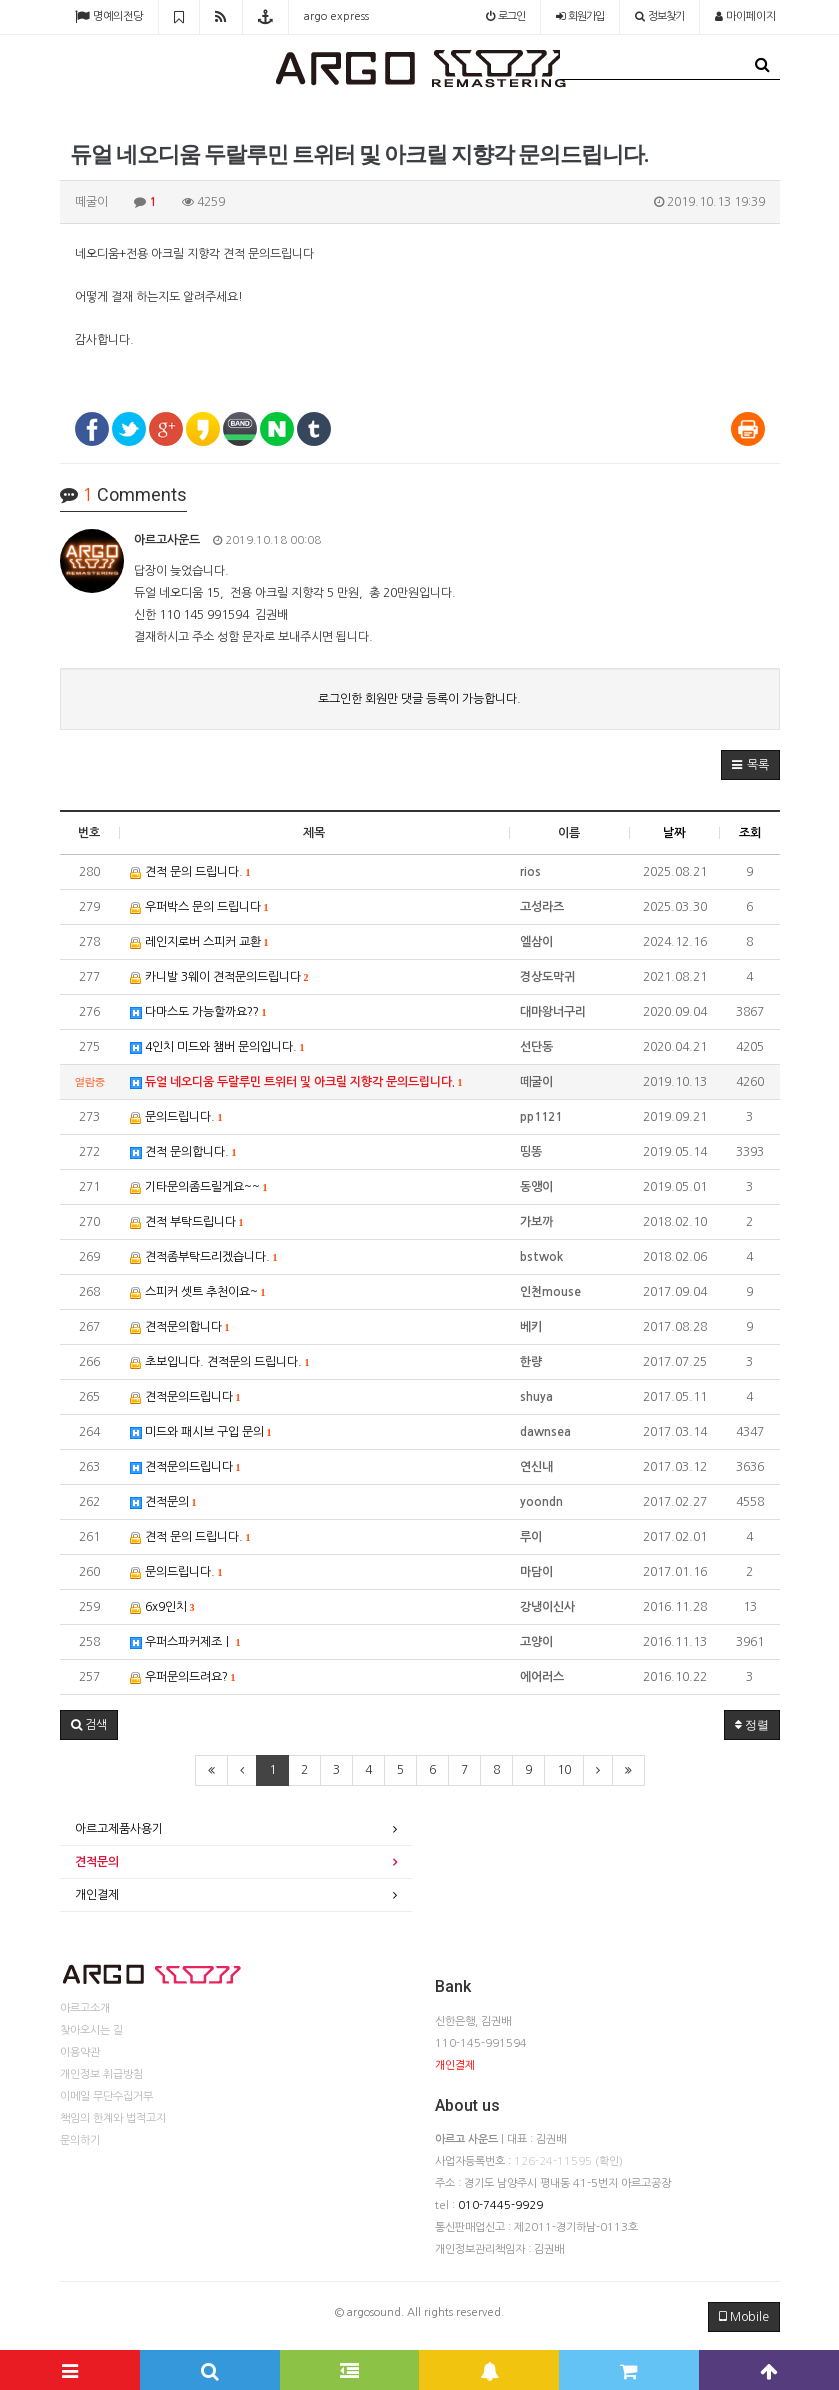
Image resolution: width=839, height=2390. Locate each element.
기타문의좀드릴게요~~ (199, 1187)
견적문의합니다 (180, 1327)
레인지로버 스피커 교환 (199, 942)
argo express (336, 16)
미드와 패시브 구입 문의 (201, 1432)
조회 (750, 833)
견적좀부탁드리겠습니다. (204, 1257)
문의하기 (80, 2140)
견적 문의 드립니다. (190, 872)
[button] (750, 765)
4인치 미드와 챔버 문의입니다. (217, 1047)
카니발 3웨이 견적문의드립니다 (219, 977)
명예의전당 (109, 16)
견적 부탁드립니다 (187, 1222)
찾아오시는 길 (91, 2030)
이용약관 (80, 2052)
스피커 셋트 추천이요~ (198, 1292)
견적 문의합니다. (183, 1152)
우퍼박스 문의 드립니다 (199, 907)
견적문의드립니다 (185, 1397)
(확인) (609, 2161)
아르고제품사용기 (119, 1829)
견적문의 (163, 1502)
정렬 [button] (752, 1725)
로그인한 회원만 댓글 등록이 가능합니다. (419, 699)
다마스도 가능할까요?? (198, 1012)
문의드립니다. (176, 1117)
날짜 (674, 833)
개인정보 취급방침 (101, 2074)
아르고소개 (85, 2008)
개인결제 (97, 1895)
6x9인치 (162, 1607)
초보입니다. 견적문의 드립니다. (220, 1362)
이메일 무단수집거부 (106, 2096)
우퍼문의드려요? (183, 1677)
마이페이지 (745, 16)
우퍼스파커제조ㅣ (185, 1642)
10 (564, 1770)
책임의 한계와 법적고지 (113, 2118)
